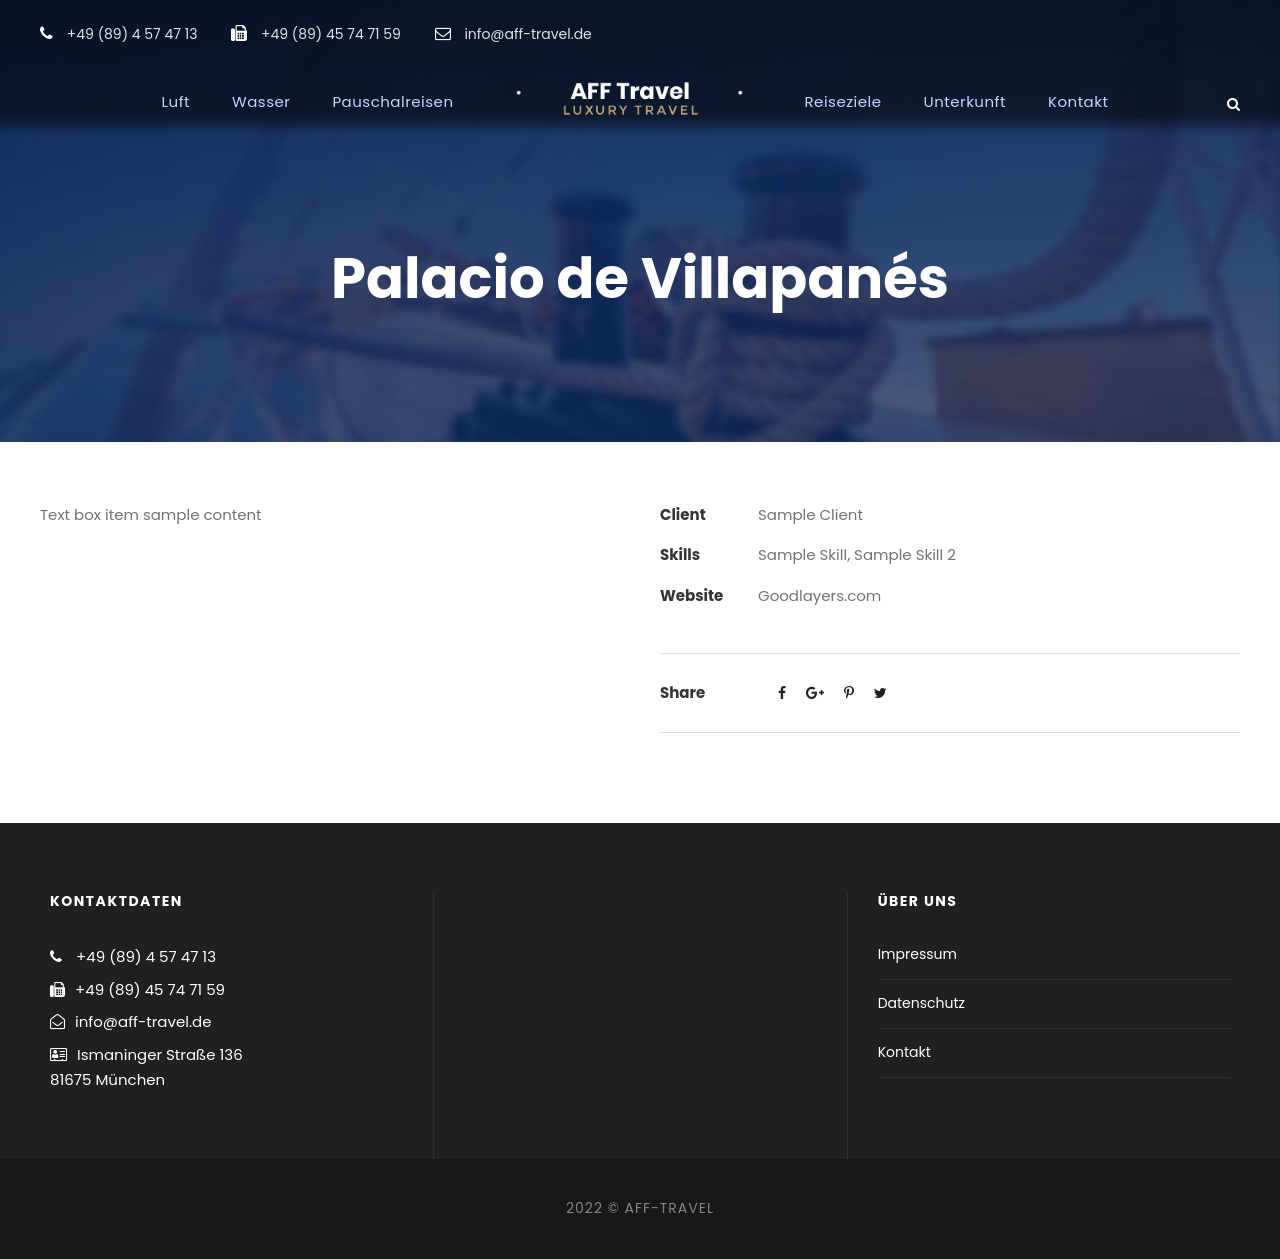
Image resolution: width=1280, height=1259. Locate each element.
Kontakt (1078, 101)
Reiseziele (843, 101)
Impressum (917, 954)
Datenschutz (921, 1003)
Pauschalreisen (392, 101)
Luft (176, 101)
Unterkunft (965, 101)
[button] (1237, 28)
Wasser (261, 101)
